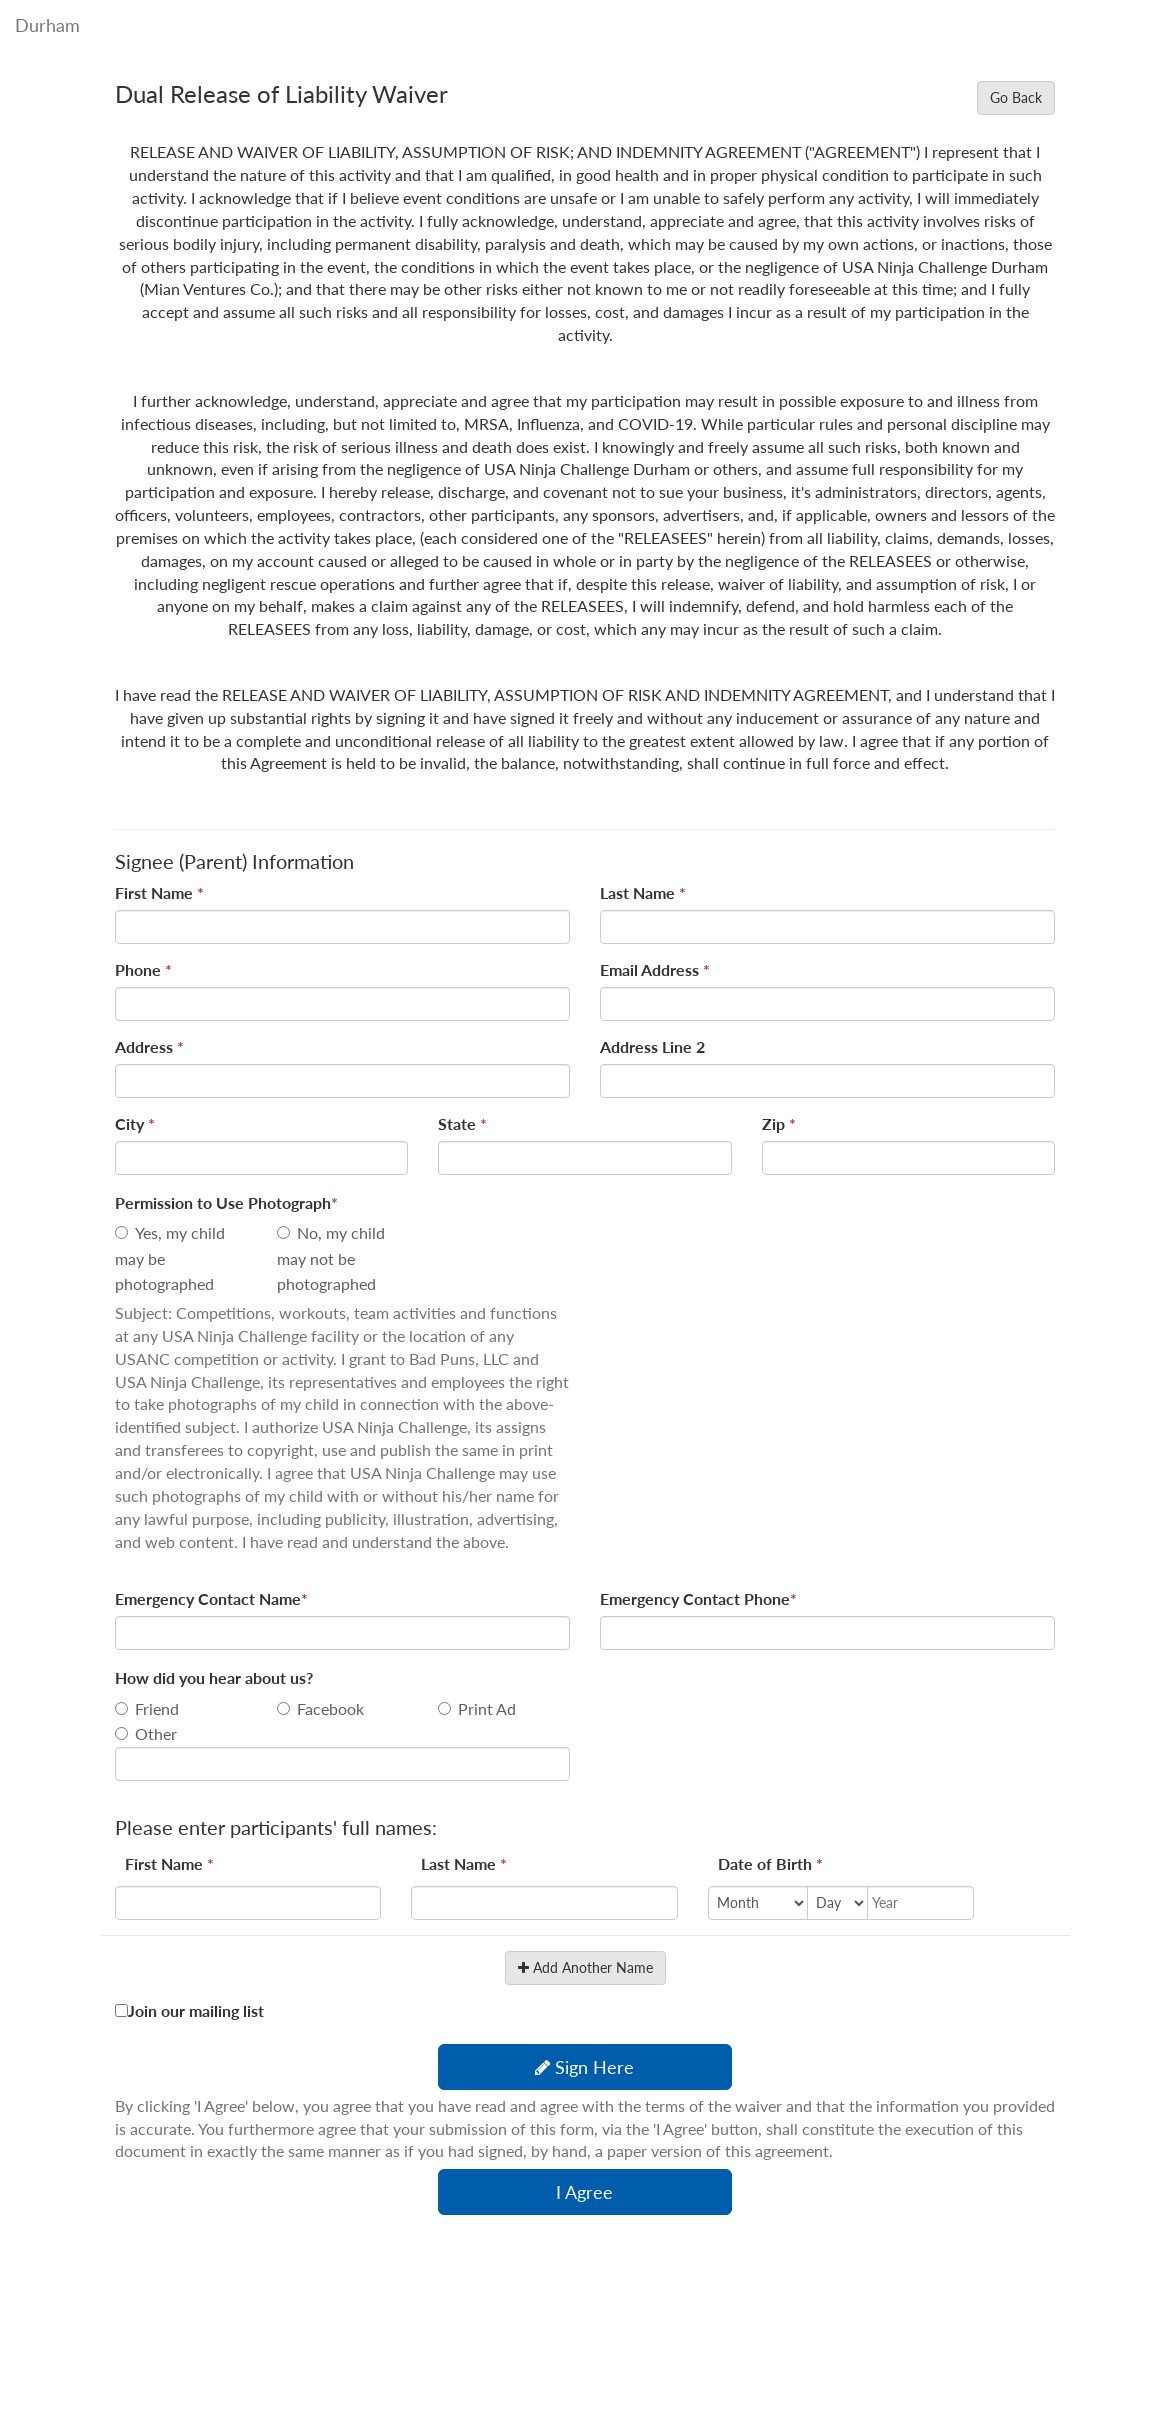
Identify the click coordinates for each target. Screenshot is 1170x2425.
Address (149, 1046)
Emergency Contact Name (211, 1598)
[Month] (758, 1903)
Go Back (1016, 97)
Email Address (655, 969)
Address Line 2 (652, 1046)
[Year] (908, 1903)
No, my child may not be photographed (331, 1258)
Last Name (643, 892)
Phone (143, 969)
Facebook (330, 1708)
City (135, 1123)
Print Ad (487, 1708)
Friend (157, 1708)
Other (156, 1733)
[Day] (837, 1903)
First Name (159, 892)
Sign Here (584, 2067)
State (462, 1123)
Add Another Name (585, 1967)
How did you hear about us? (214, 1677)
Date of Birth (770, 1863)
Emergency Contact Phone (698, 1598)
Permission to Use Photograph (226, 1202)
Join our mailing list (196, 2010)
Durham (47, 25)
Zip (779, 1123)
